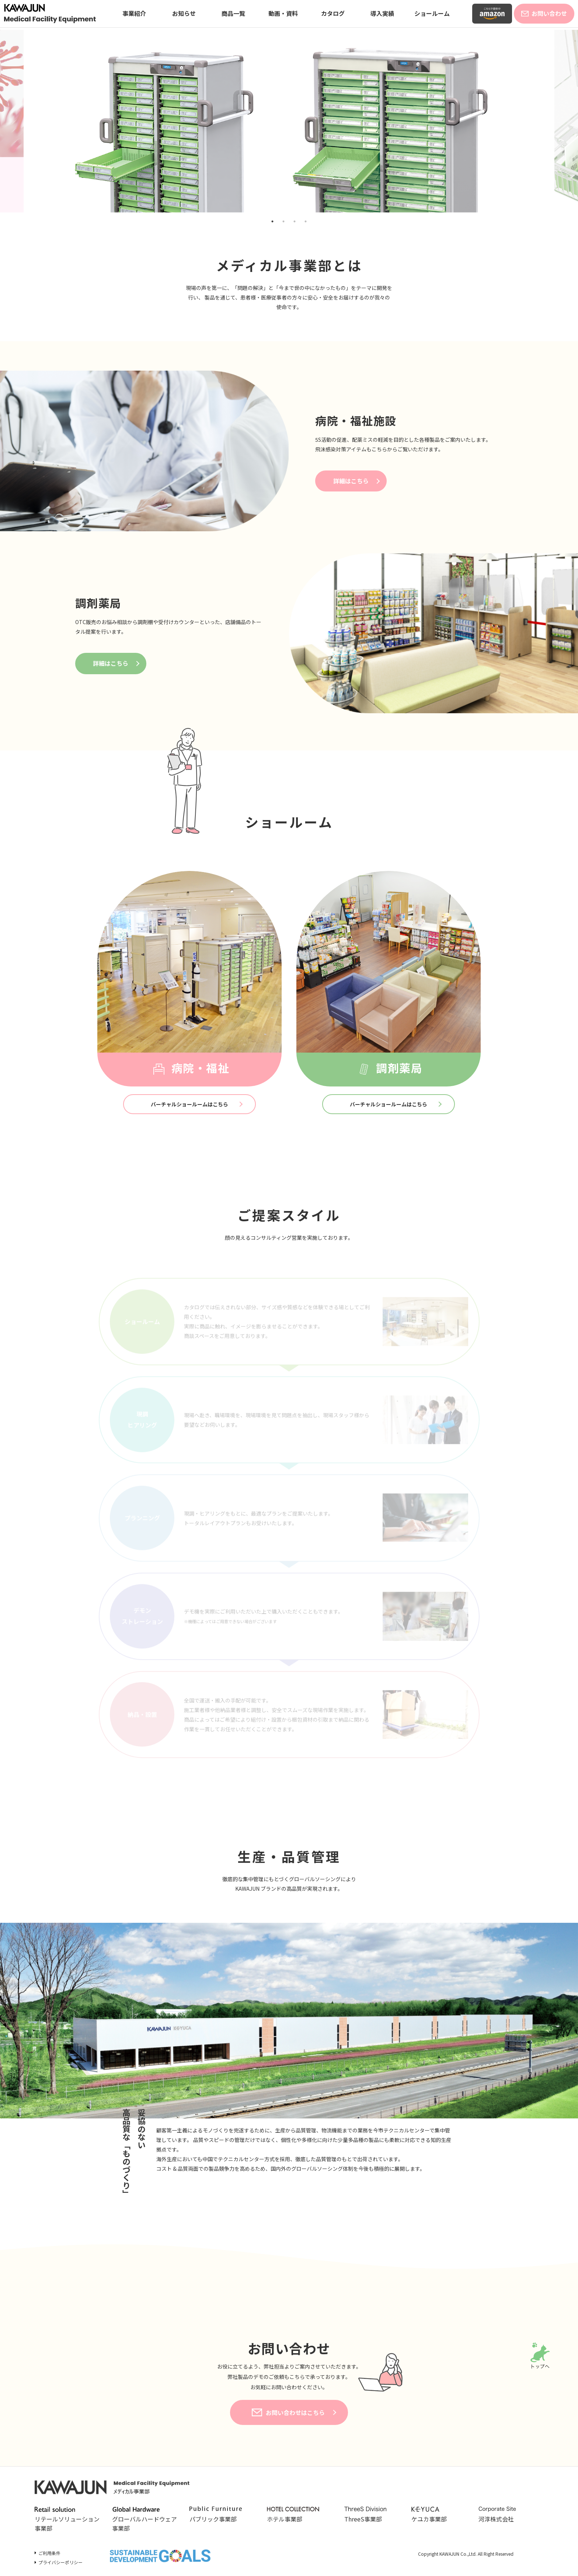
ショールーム (432, 13)
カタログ (333, 13)
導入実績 (382, 13)
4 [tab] (305, 221)
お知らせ (184, 13)
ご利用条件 (49, 2553)
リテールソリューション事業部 (67, 2520)
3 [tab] (294, 221)
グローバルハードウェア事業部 (144, 2520)
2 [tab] (283, 221)
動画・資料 (283, 13)
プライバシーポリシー (60, 2562)
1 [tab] (272, 221)
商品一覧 (233, 13)
